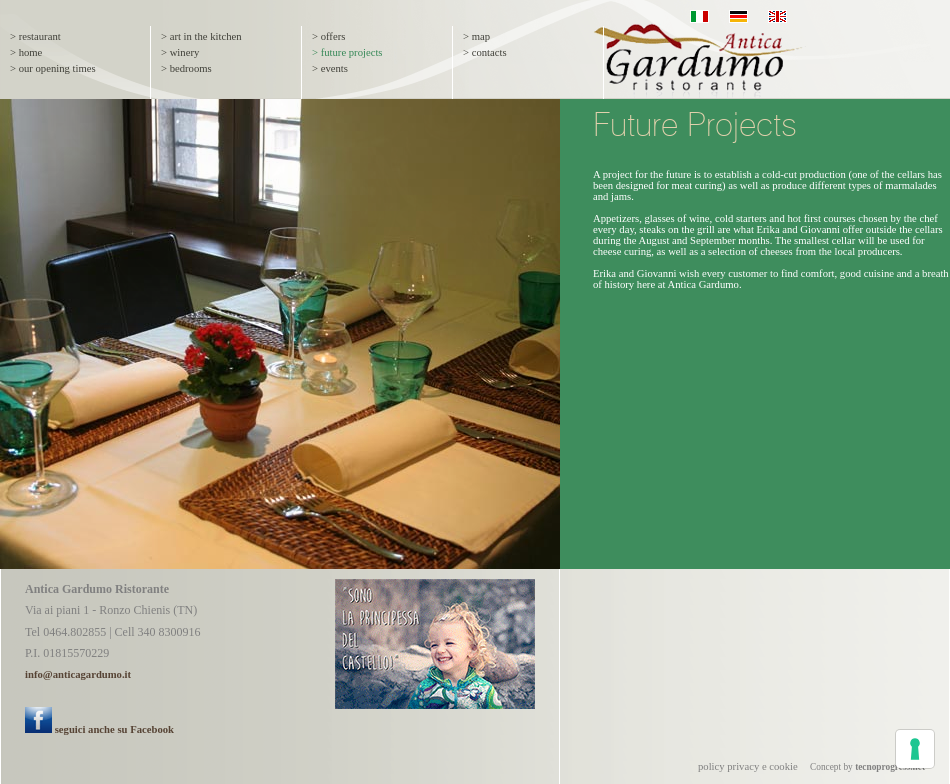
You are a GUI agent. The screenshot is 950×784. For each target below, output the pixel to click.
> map (476, 36)
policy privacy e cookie (748, 766)
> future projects (347, 52)
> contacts (485, 52)
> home (26, 52)
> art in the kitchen (201, 36)
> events (330, 68)
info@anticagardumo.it (78, 674)
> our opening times (53, 68)
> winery (180, 52)
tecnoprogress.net (890, 767)
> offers (328, 36)
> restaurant (35, 36)
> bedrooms (186, 68)
